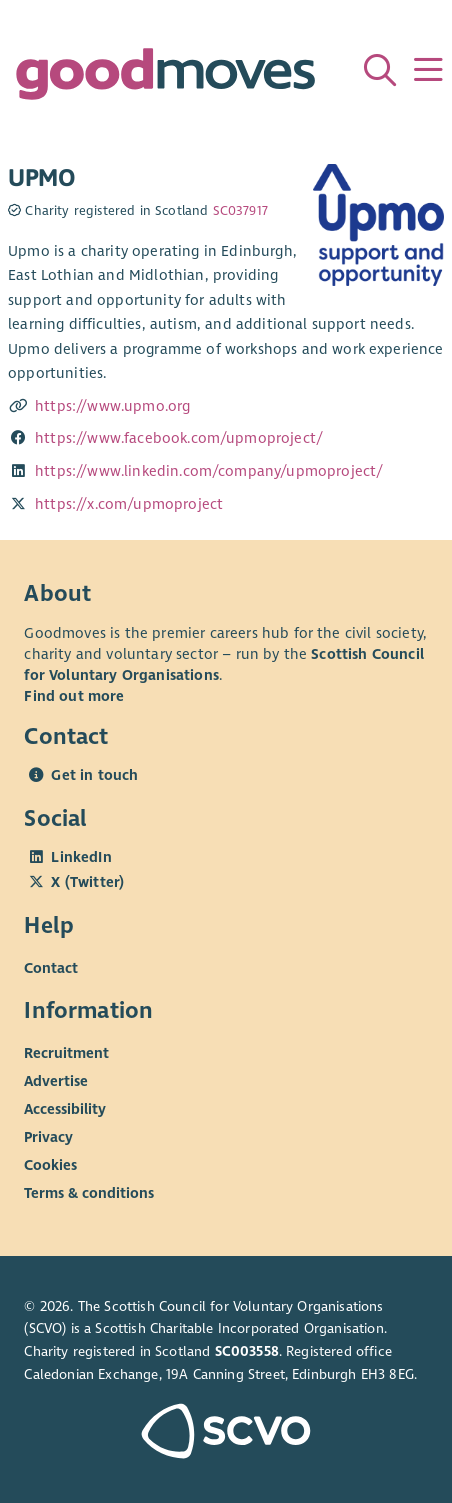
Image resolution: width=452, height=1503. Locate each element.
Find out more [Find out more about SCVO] (74, 696)
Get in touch (94, 775)
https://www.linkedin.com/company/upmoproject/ (209, 471)
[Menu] (428, 70)
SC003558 (247, 1351)
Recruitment (66, 1053)
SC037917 (240, 211)
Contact (51, 968)
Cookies (50, 1165)
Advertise (56, 1081)
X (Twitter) (87, 882)
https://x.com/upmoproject (129, 504)
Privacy (48, 1137)
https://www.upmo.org (112, 406)
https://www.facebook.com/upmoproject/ (179, 438)
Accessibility (65, 1109)
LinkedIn (81, 857)
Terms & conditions (89, 1193)
